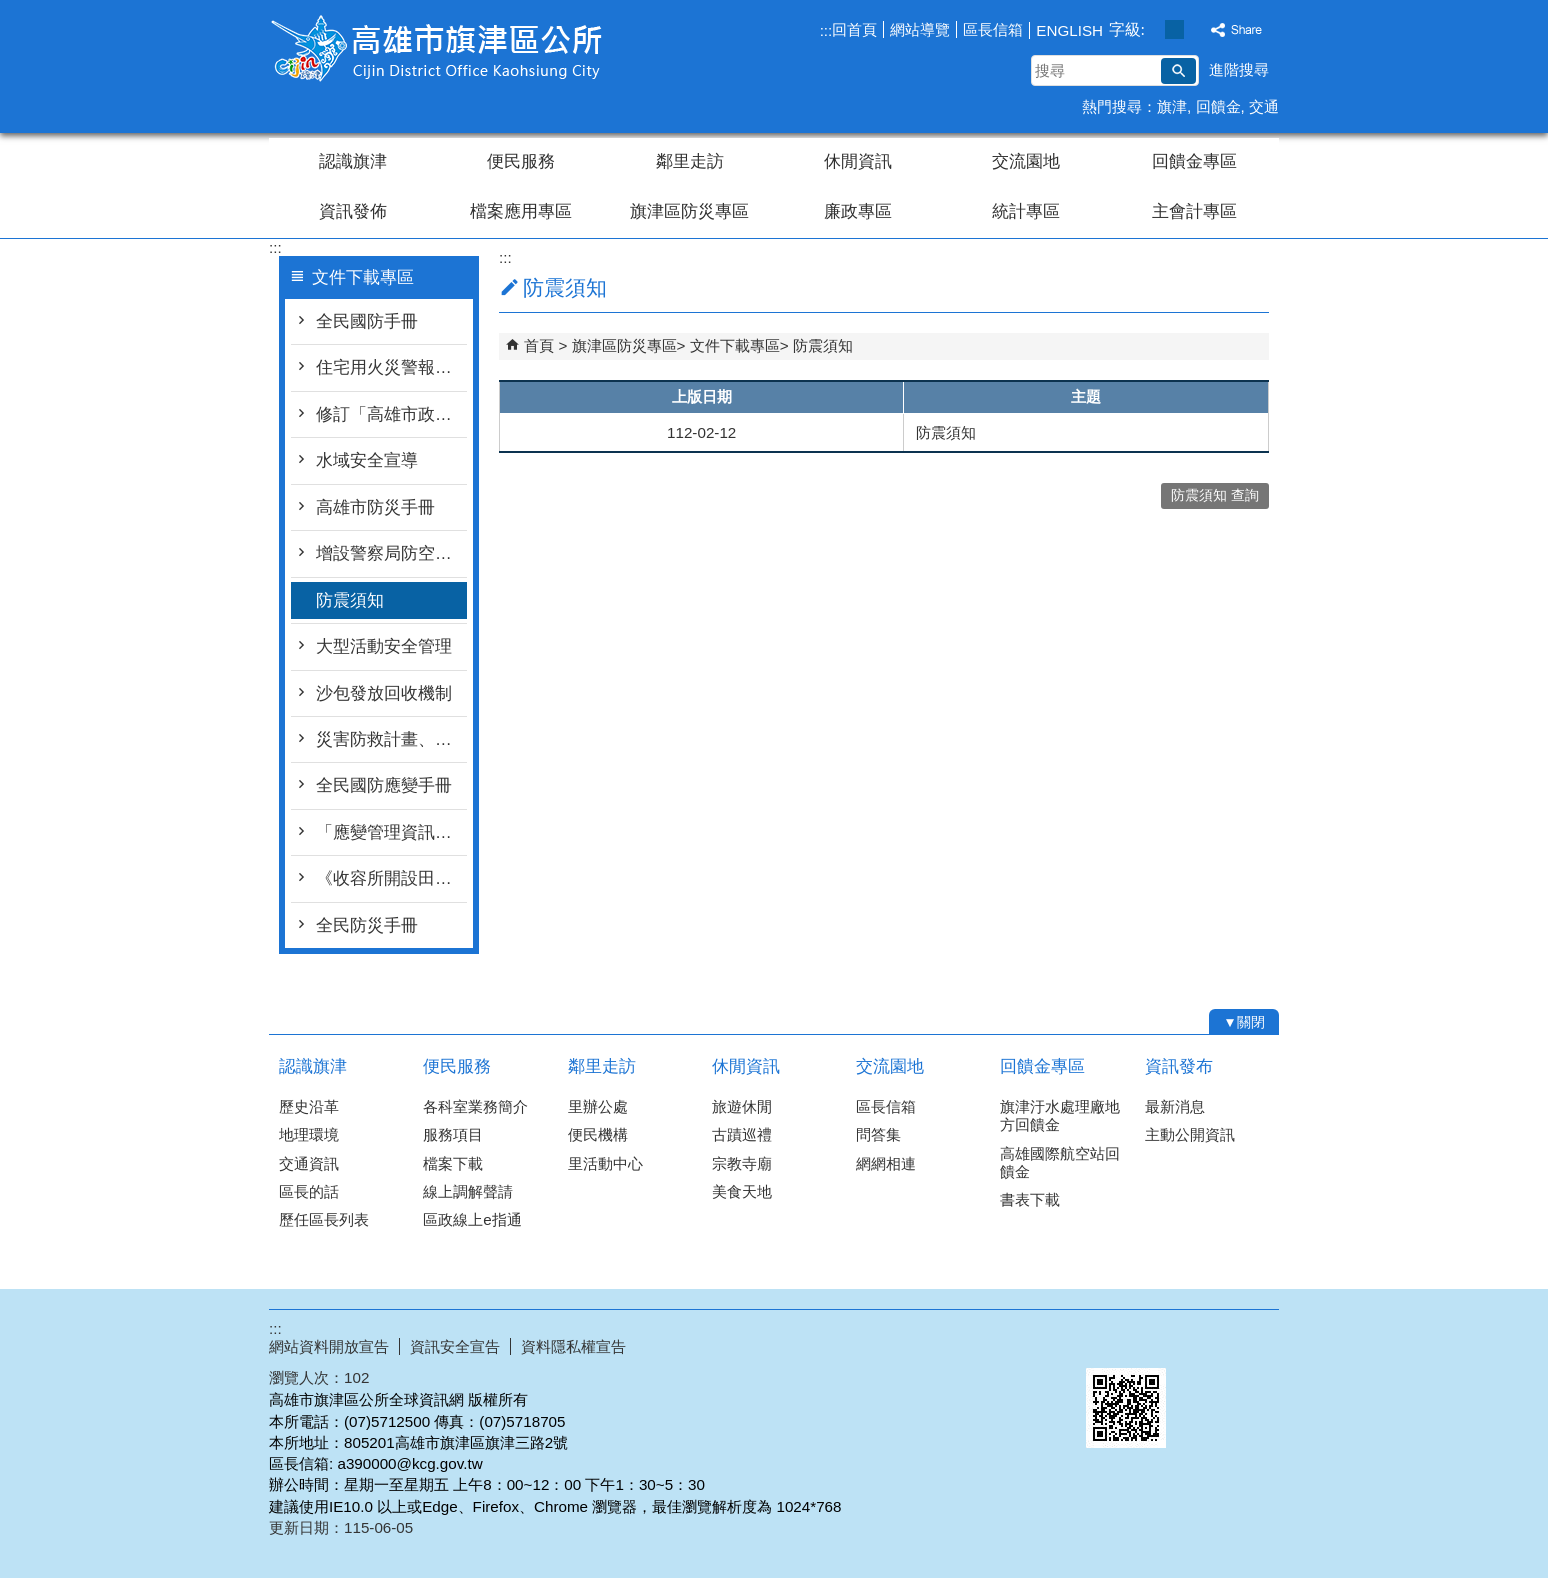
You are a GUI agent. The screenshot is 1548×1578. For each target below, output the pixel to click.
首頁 (539, 345)
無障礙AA (1206, 1344)
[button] (1178, 71)
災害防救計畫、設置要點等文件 (391, 739)
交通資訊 (309, 1163)
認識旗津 (353, 161)
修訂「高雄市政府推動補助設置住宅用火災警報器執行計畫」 (391, 414)
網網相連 (886, 1163)
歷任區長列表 (324, 1219)
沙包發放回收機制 (384, 693)
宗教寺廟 (742, 1163)
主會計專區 (1194, 211)
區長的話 (309, 1191)
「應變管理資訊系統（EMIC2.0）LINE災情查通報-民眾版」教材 (391, 832)
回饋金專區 (1194, 161)
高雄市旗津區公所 (438, 48)
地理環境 (309, 1134)
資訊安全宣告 (455, 1346)
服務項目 (453, 1134)
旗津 (1172, 106)
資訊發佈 (353, 211)
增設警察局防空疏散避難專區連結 (391, 553)
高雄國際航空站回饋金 (1060, 1162)
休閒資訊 (858, 161)
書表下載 (1030, 1199)
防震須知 (350, 600)
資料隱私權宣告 (573, 1346)
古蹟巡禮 (742, 1134)
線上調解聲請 (468, 1191)
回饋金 (1218, 106)
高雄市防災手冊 (375, 507)
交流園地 (1026, 161)
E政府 (1107, 1342)
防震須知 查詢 (1215, 495)
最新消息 (1175, 1106)
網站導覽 (920, 29)
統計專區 (1026, 211)
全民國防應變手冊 (384, 785)
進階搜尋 (1239, 69)
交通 (1264, 106)
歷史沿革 (309, 1106)
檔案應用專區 (521, 211)
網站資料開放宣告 (329, 1346)
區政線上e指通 (472, 1219)
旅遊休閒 (742, 1106)
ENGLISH (1069, 30)
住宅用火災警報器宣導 (391, 367)
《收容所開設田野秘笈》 (391, 878)
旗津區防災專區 (689, 211)
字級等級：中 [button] (1174, 29)
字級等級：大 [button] (1195, 29)
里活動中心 (605, 1163)
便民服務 (521, 161)
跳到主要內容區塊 (10, 10)
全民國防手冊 (367, 321)
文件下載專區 (735, 345)
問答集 (878, 1134)
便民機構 (598, 1134)
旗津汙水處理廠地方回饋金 (1060, 1115)
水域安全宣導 (367, 460)
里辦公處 (598, 1106)
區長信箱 (993, 29)
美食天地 (742, 1191)
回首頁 (854, 29)
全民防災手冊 (367, 925)
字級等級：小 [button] (1153, 29)
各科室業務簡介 (475, 1106)
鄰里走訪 (690, 161)
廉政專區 (858, 211)
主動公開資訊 (1190, 1134)
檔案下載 (453, 1163)
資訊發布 (1179, 1066)
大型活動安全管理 (384, 646)
